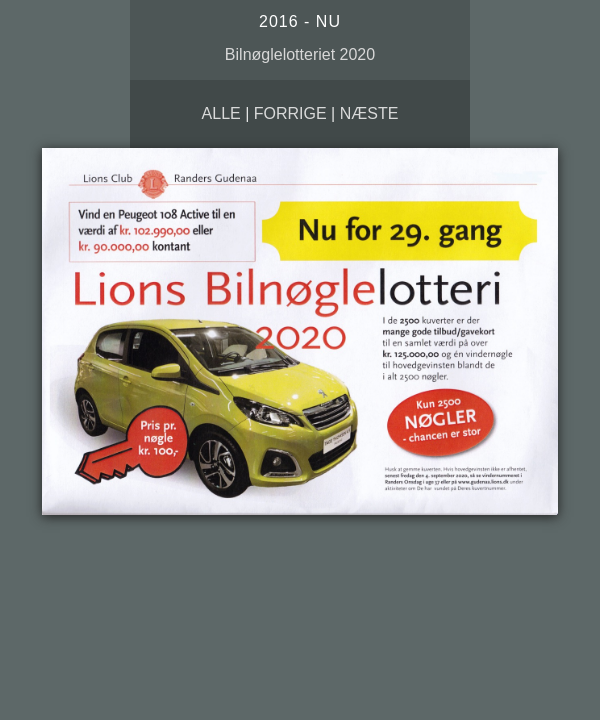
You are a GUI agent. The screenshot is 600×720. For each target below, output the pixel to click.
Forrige (290, 113)
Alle (221, 113)
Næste (369, 113)
